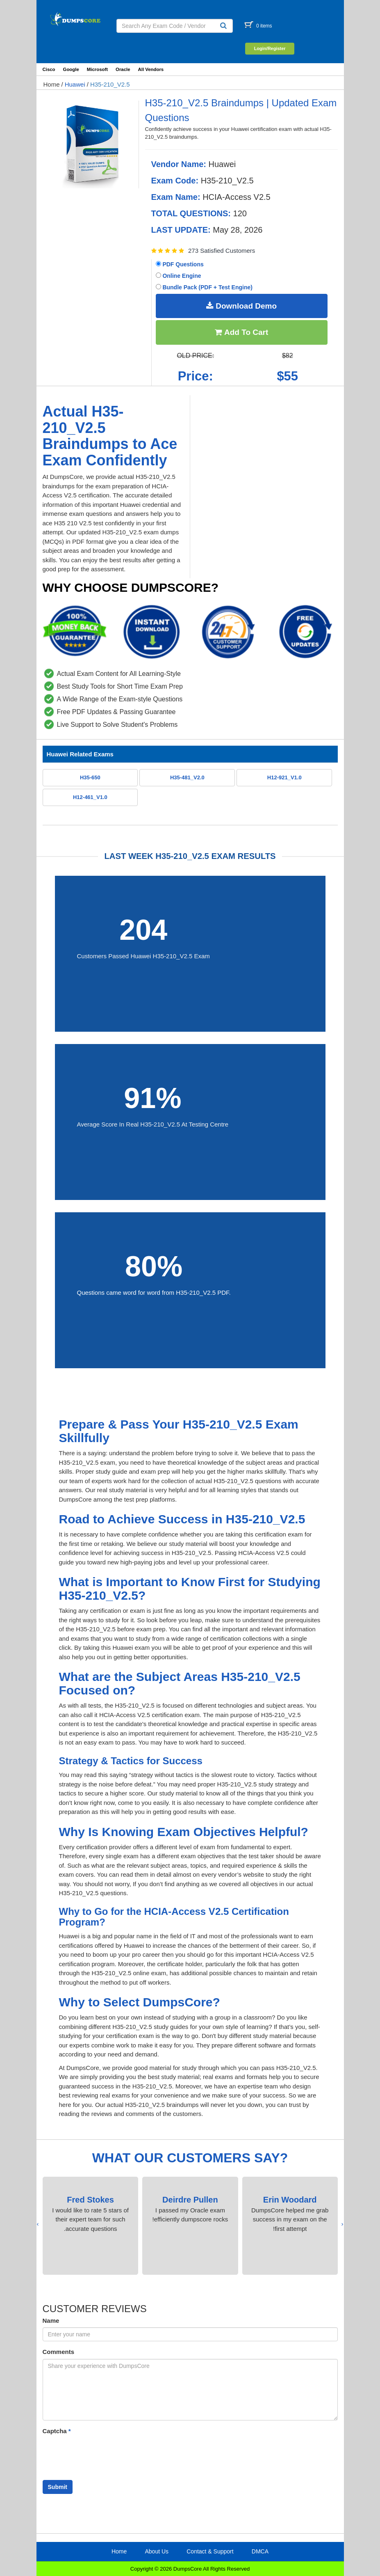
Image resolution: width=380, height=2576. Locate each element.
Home (51, 84)
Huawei (75, 84)
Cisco (49, 69)
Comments (59, 2351)
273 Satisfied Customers (221, 250)
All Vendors (151, 69)
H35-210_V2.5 (110, 84)
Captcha (57, 2430)
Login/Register (270, 48)
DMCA (260, 2551)
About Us (156, 2551)
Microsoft (97, 69)
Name (51, 2320)
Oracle (123, 69)
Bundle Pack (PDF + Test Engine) (204, 287)
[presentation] (342, 2224)
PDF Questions (180, 264)
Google (71, 69)
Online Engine (178, 275)
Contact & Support (210, 2551)
